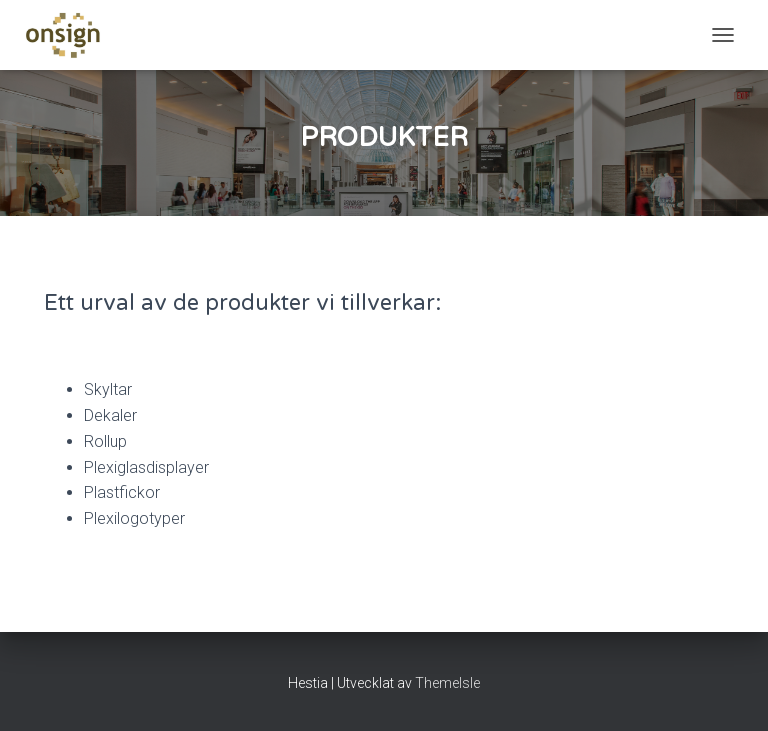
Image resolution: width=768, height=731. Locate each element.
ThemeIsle (447, 683)
